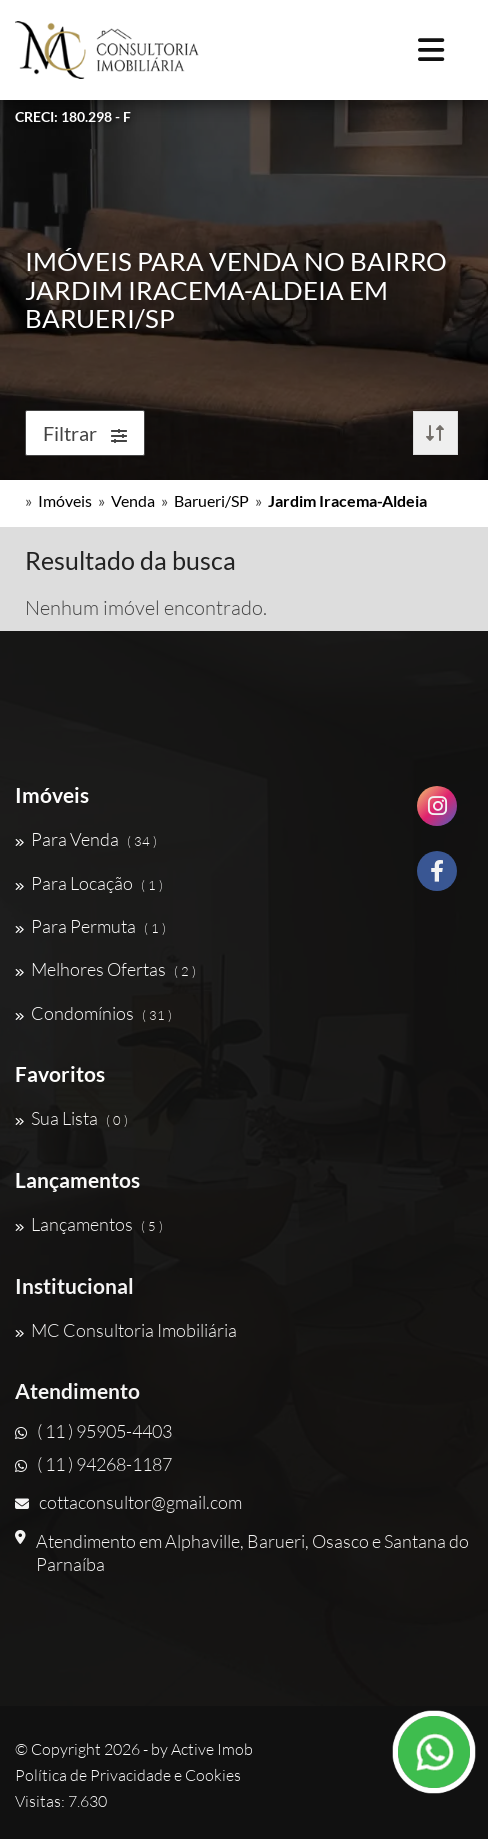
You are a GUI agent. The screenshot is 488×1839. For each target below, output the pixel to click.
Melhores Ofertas (105, 969)
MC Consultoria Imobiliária (126, 1330)
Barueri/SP (211, 500)
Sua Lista (71, 1118)
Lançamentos (89, 1224)
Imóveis (65, 500)
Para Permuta (90, 926)
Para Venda (86, 839)
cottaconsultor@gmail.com (128, 1502)
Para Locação (89, 883)
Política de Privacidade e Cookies (128, 1775)
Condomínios (93, 1013)
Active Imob (212, 1749)
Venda (133, 500)
